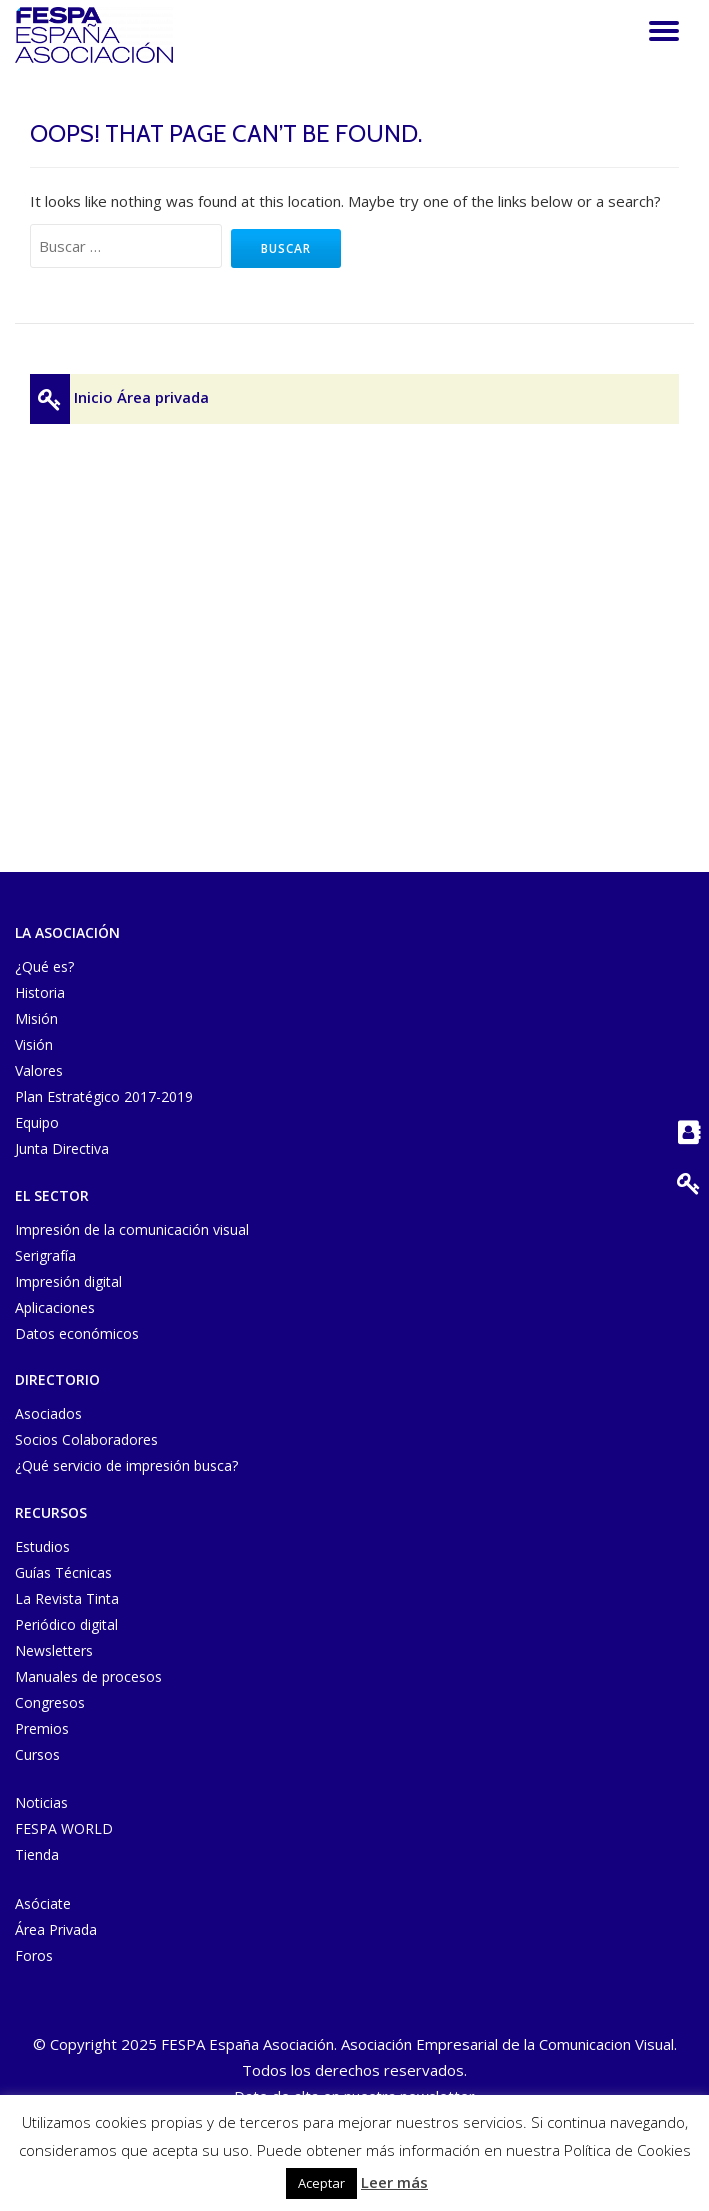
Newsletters (54, 1650)
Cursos (37, 1754)
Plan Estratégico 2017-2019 (104, 1096)
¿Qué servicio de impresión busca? (126, 1465)
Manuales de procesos (88, 1676)
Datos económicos (77, 1333)
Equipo (37, 1122)
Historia (40, 992)
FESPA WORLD (64, 1828)
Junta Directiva (62, 1148)
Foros (34, 1955)
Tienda (37, 1854)
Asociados (48, 1413)
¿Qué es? (44, 966)
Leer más (394, 2182)
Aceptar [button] (321, 2183)
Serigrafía (45, 1255)
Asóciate (43, 1903)
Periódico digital (66, 1624)
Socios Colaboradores (86, 1439)
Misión (36, 1018)
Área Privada (56, 1929)
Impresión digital (68, 1281)
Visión (34, 1044)
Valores (39, 1070)
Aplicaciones (55, 1307)
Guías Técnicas (63, 1572)
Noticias (41, 1802)
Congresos (50, 1702)
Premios (42, 1728)
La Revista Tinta (67, 1598)
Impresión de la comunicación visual (132, 1229)
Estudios (42, 1546)
